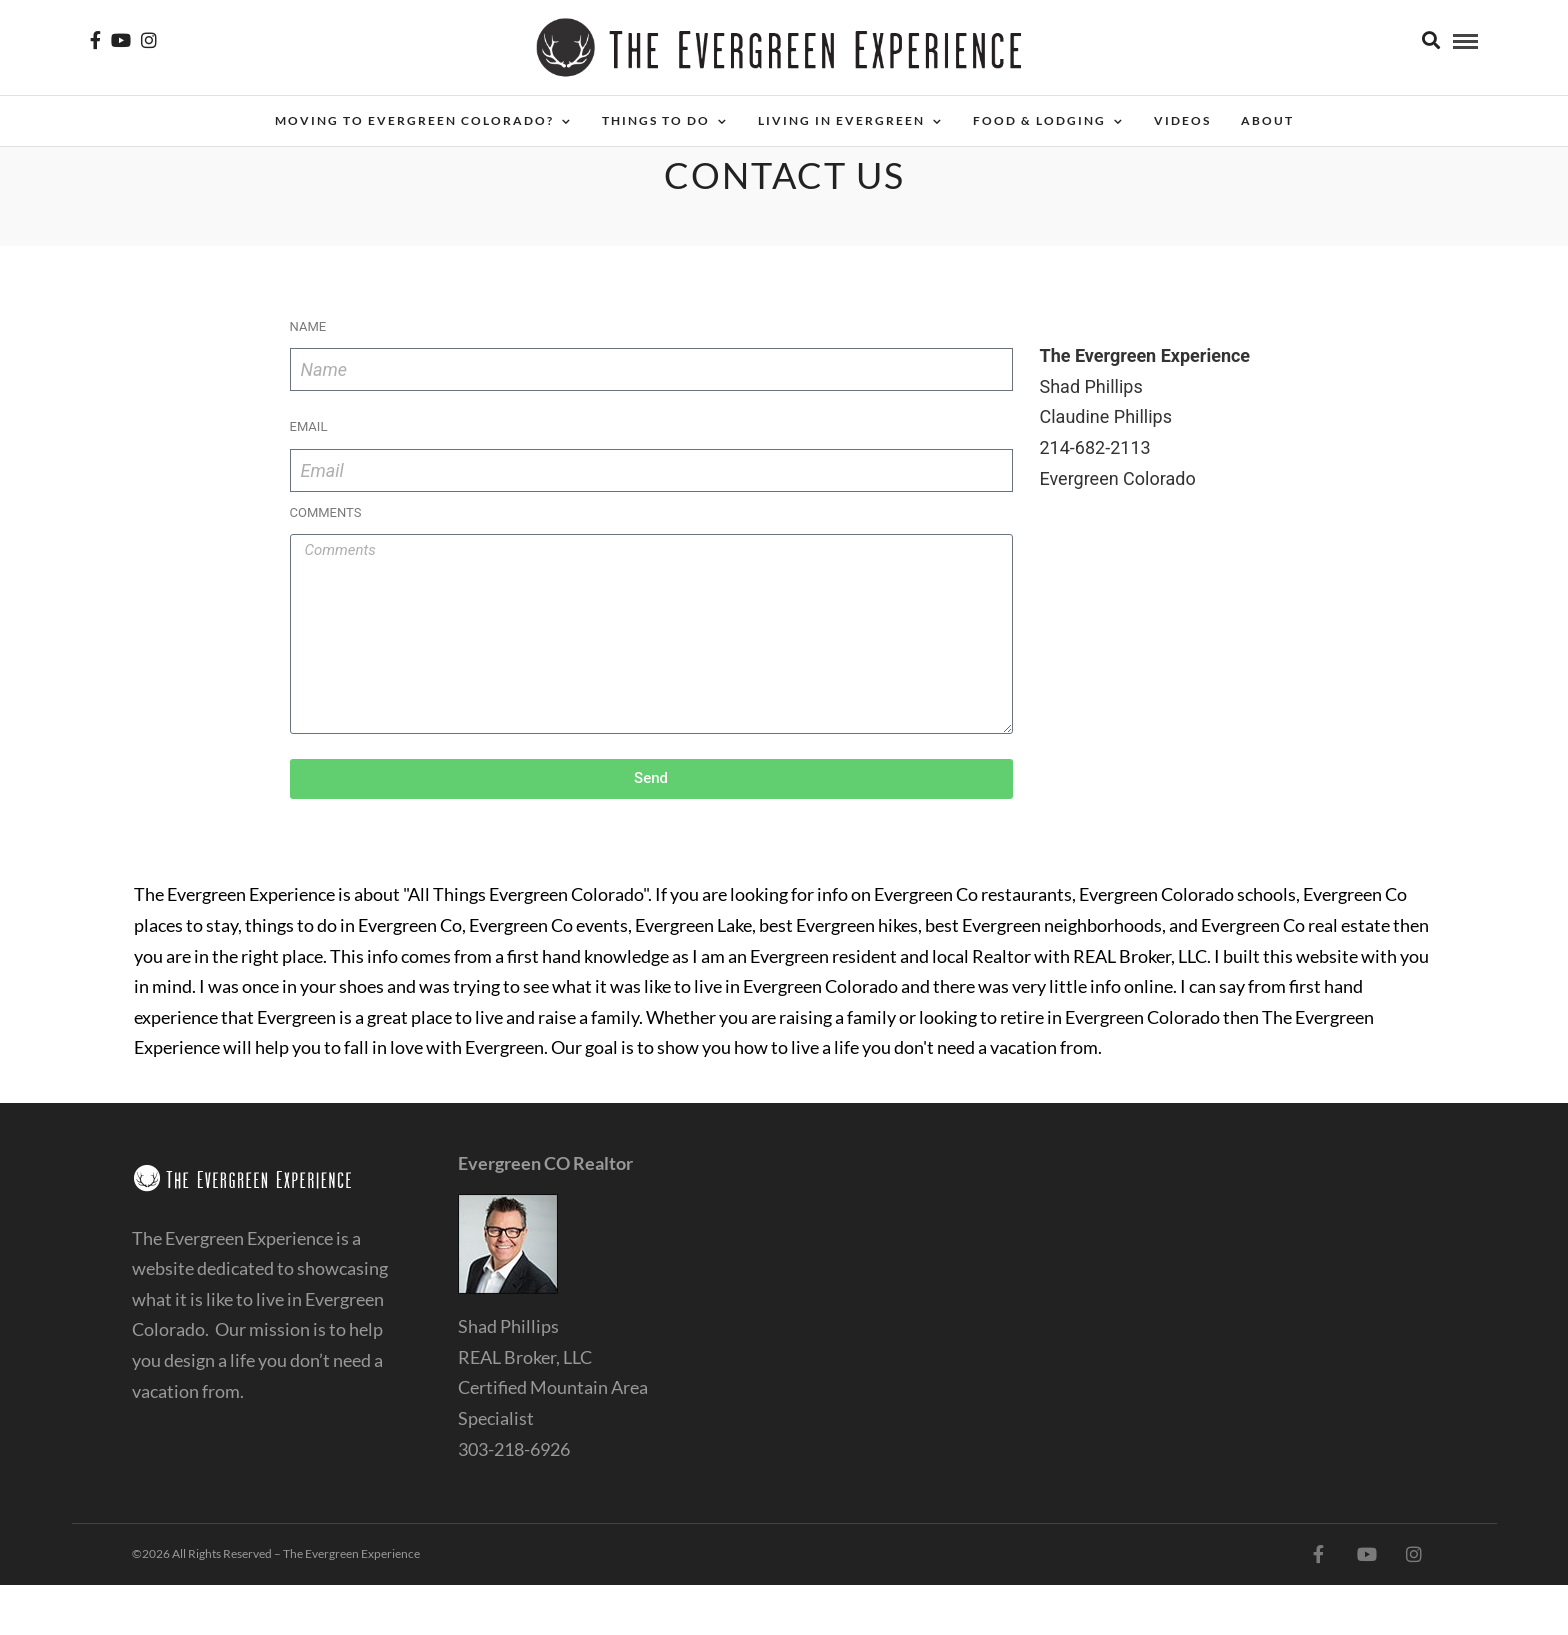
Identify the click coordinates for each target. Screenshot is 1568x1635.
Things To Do (656, 120)
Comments (326, 512)
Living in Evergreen (841, 120)
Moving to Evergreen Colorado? (414, 120)
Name (308, 326)
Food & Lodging (1039, 120)
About (1267, 120)
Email (309, 426)
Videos (1182, 120)
